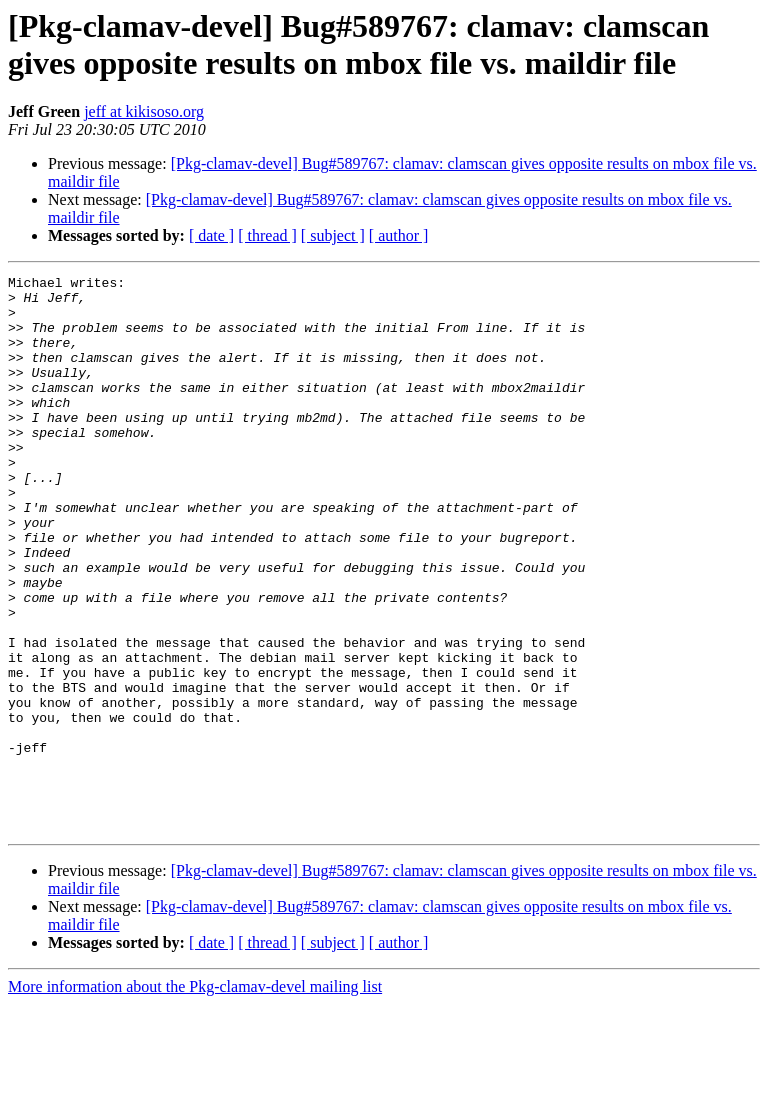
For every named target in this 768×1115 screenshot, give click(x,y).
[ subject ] (333, 235)
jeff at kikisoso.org (144, 111)
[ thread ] (267, 235)
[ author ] (399, 235)
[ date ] (211, 235)
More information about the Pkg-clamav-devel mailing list (195, 1097)
